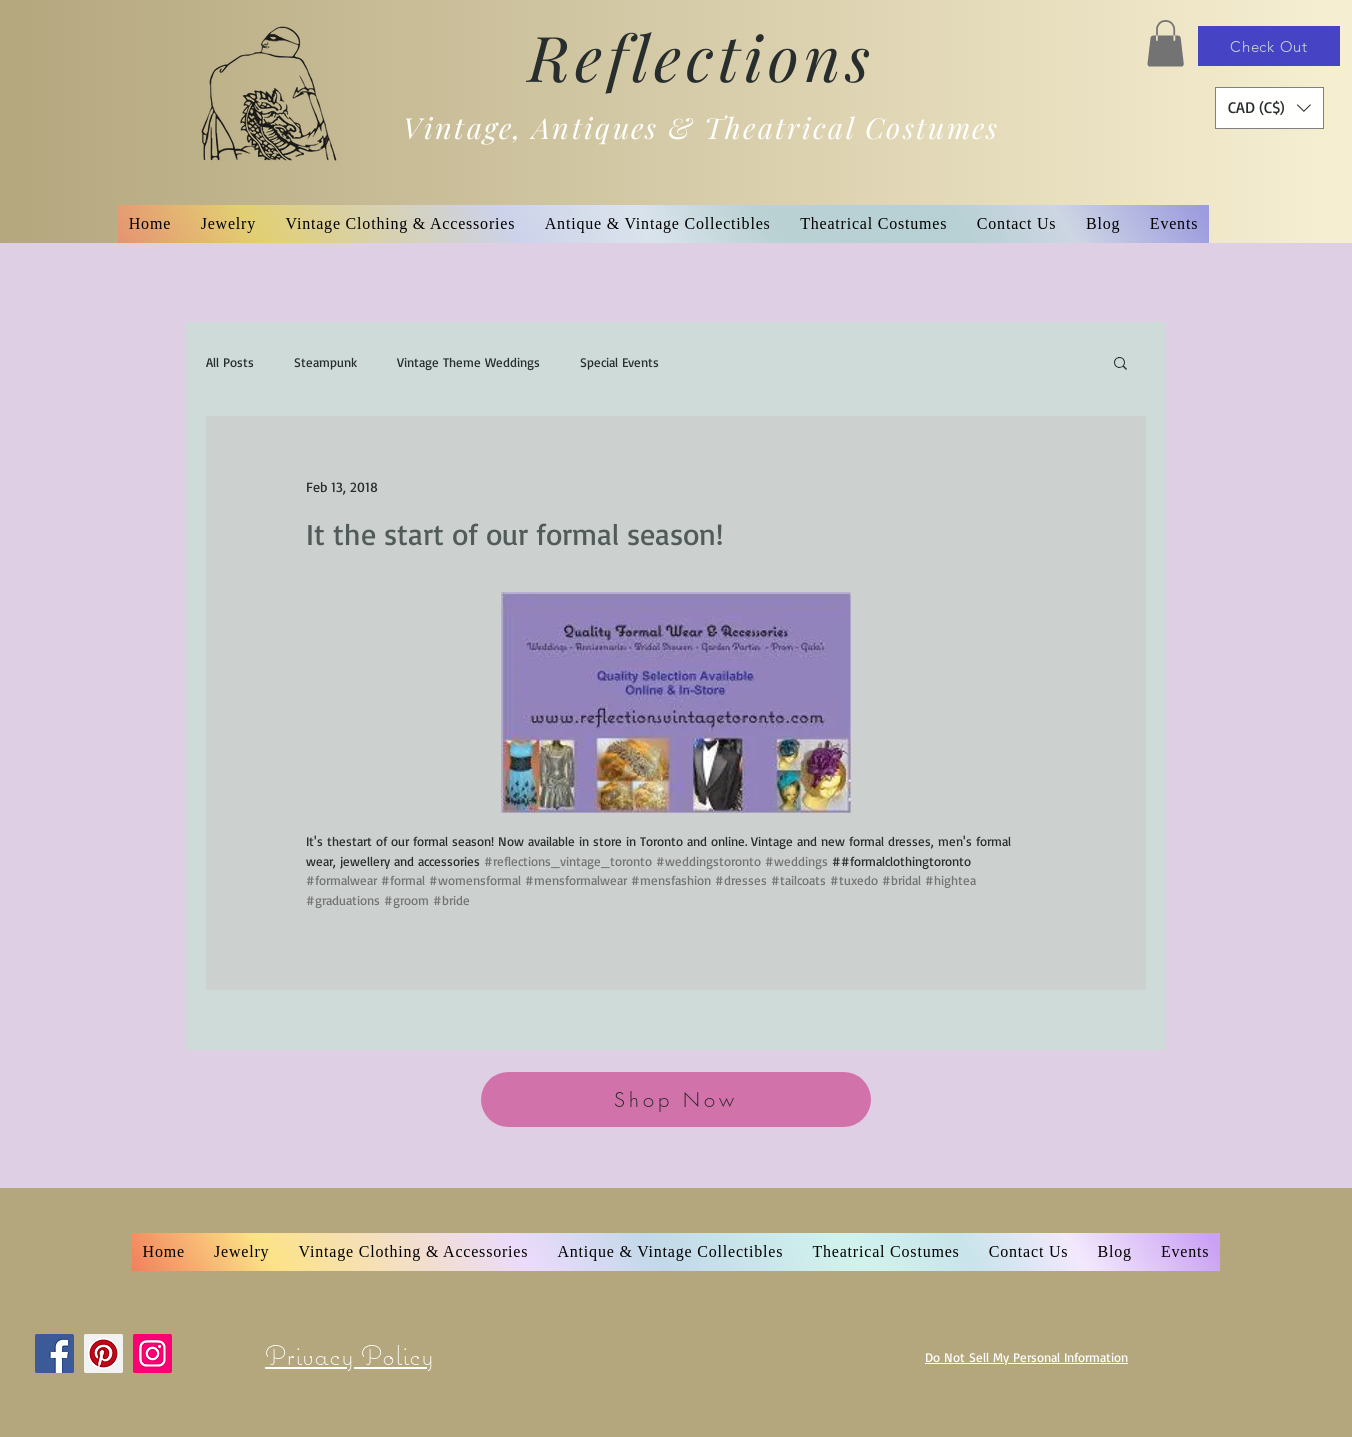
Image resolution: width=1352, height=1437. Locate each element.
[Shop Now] (676, 1099)
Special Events (619, 362)
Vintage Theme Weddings (468, 362)
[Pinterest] (103, 1353)
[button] (1165, 43)
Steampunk (325, 362)
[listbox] (1269, 108)
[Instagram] (152, 1353)
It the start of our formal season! (514, 533)
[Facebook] (54, 1353)
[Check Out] (1269, 46)
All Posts (230, 362)
